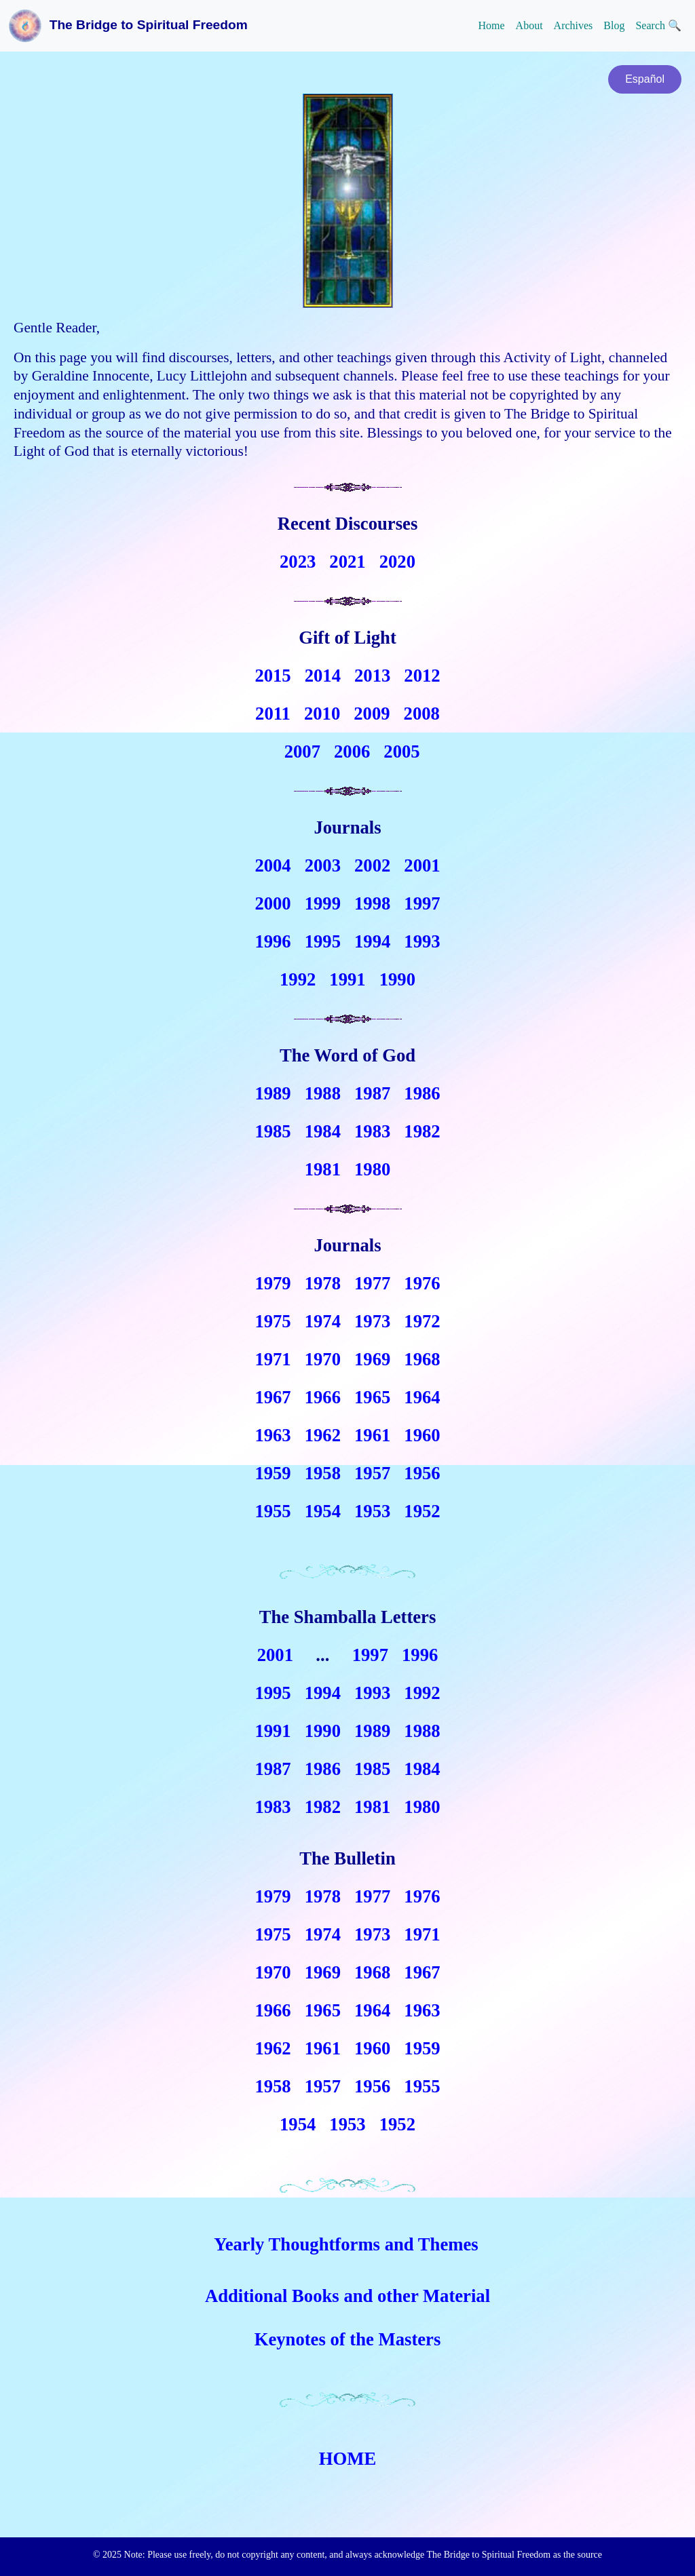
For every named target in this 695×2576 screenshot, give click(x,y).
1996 (272, 941)
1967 (272, 1397)
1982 (422, 1131)
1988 (323, 1093)
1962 (323, 1435)
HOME (347, 2458)
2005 (401, 751)
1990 (397, 979)
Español (644, 79)
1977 (372, 1283)
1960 (422, 1435)
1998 (372, 903)
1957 (372, 1473)
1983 (372, 1131)
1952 (422, 1511)
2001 (422, 865)
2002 (372, 865)
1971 (272, 1359)
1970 (323, 1359)
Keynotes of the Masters (348, 2339)
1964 (422, 1397)
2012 (422, 675)
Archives (573, 25)
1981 (323, 1169)
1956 (422, 1473)
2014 (323, 675)
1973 (372, 1321)
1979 (272, 1283)
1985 (272, 1131)
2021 (347, 561)
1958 (323, 1473)
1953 (372, 1511)
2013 (372, 675)
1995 (323, 941)
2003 (323, 865)
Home (491, 25)
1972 (422, 1321)
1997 (422, 903)
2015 (272, 675)
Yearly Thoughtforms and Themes (346, 2244)
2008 (422, 713)
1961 (372, 1435)
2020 (397, 561)
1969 (372, 1359)
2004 (272, 865)
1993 (422, 941)
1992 (298, 979)
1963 (272, 1435)
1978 (323, 1283)
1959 (272, 1473)
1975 (272, 1321)
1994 (372, 941)
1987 (372, 1093)
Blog (613, 25)
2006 (352, 751)
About (529, 25)
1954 (323, 1511)
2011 (272, 713)
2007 (302, 751)
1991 (347, 979)
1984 (323, 1131)
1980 (372, 1169)
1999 (323, 903)
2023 (298, 561)
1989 (272, 1093)
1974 (323, 1321)
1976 (422, 1283)
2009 (372, 713)
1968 (422, 1359)
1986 (422, 1093)
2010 (322, 713)
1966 (323, 1397)
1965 (372, 1397)
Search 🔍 (658, 25)
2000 (272, 903)
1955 (272, 1511)
